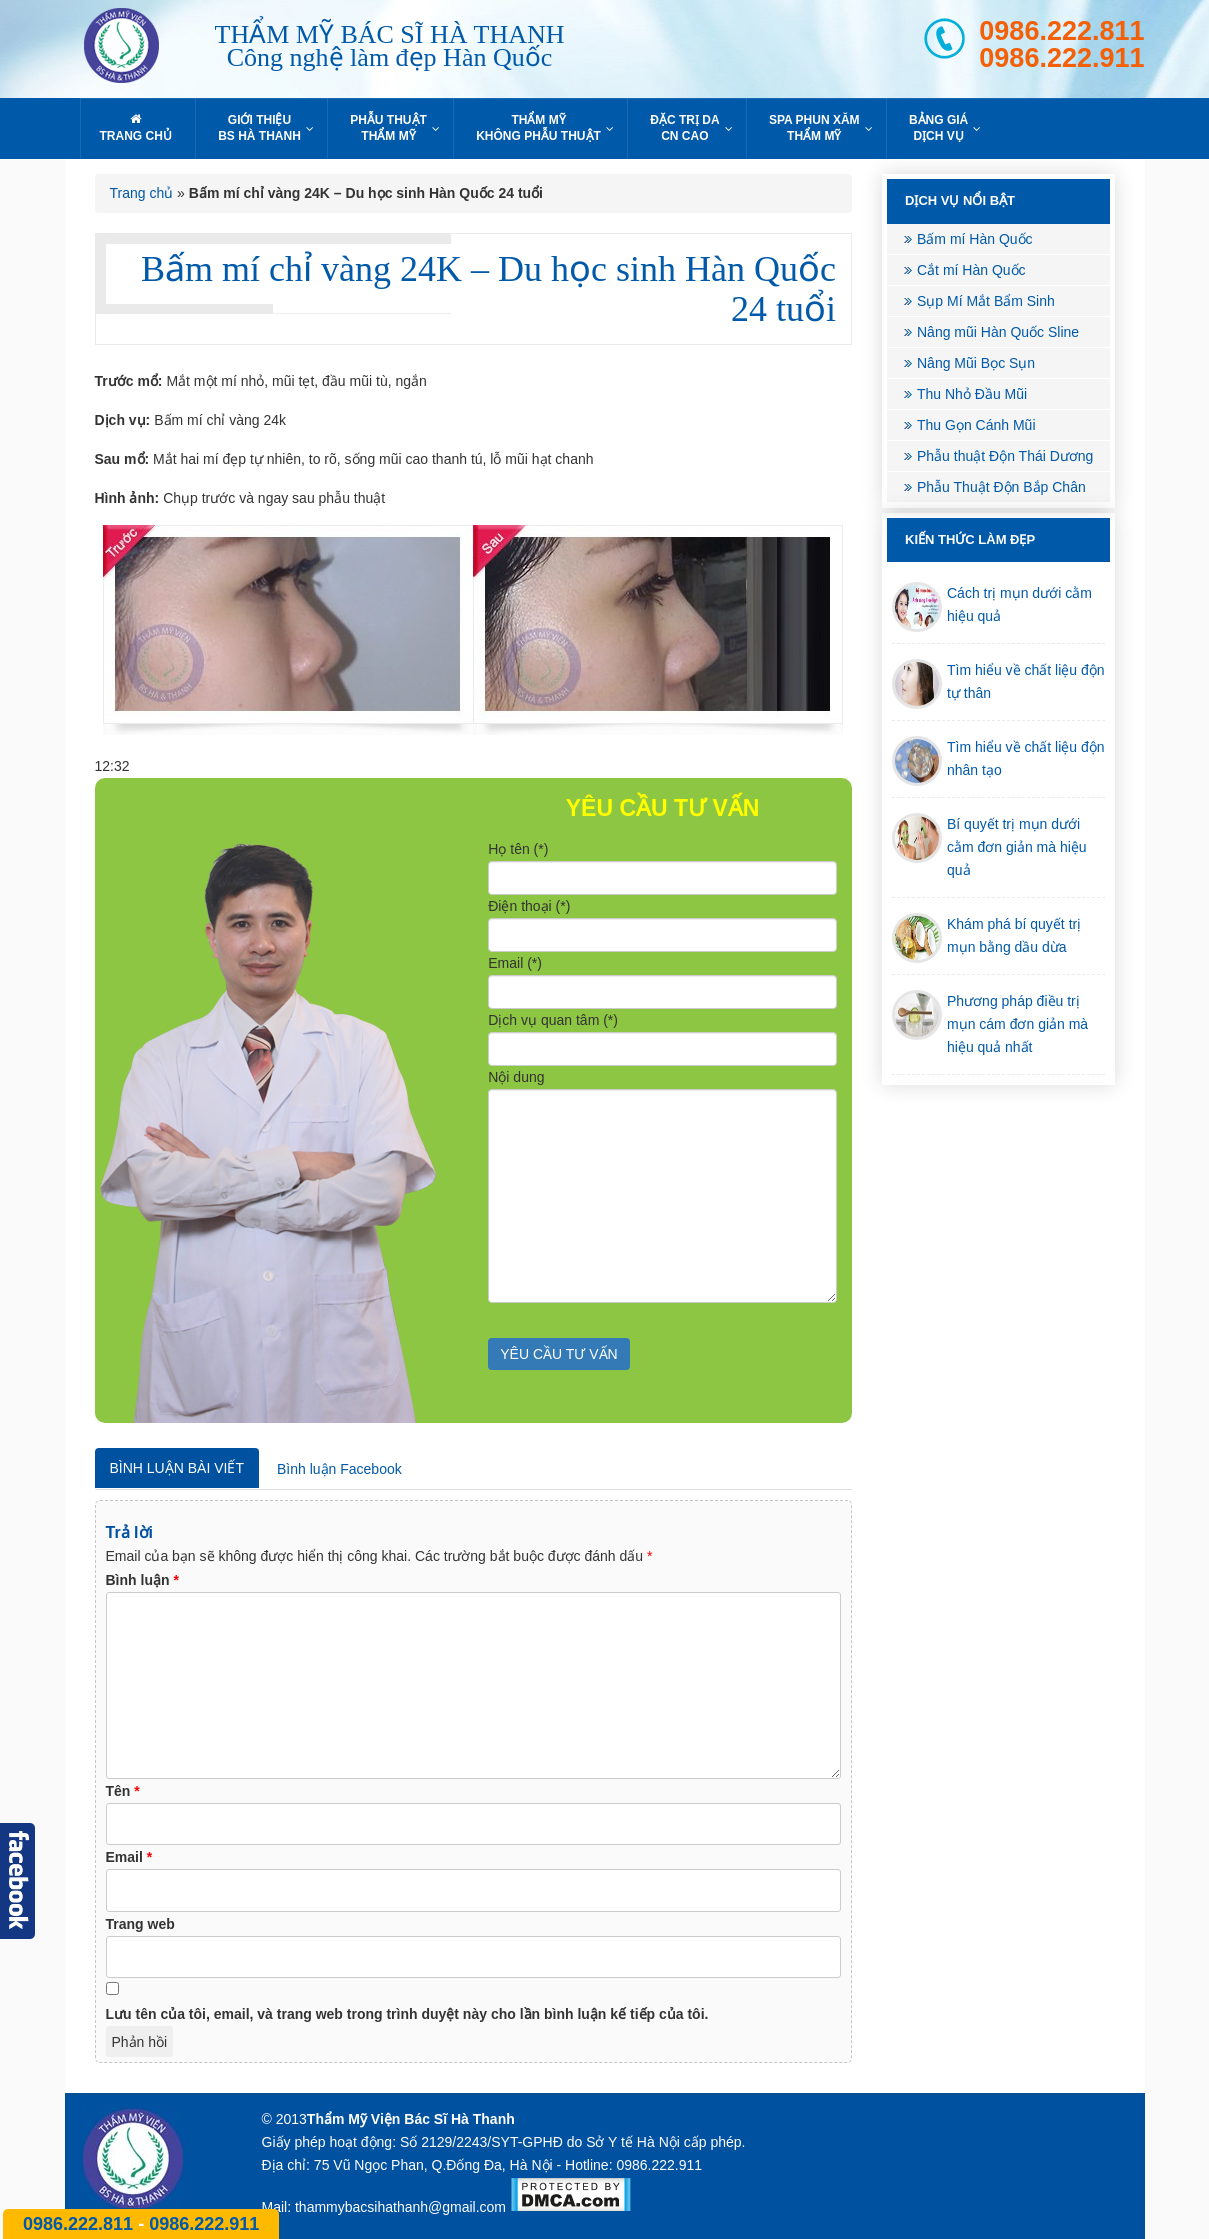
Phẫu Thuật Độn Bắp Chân (1001, 487)
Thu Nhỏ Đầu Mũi (972, 394)
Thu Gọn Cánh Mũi (976, 425)
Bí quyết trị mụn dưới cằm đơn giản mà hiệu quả (1017, 847)
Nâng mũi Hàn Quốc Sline (998, 332)
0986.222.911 (1061, 58)
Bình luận (142, 1580)
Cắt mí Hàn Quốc (971, 270)
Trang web (140, 1924)
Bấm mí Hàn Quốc (975, 239)
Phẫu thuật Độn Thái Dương (1005, 456)
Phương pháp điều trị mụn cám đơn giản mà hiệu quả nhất (1017, 1024)
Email (129, 1857)
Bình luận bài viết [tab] (177, 1468)
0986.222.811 (1061, 31)
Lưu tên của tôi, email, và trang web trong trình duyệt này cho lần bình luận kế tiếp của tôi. (407, 2014)
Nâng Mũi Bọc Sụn (976, 363)
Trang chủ (142, 193)
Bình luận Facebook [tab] (339, 1469)
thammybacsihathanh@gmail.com (400, 2207)
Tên (123, 1791)
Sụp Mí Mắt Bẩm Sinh (986, 301)
